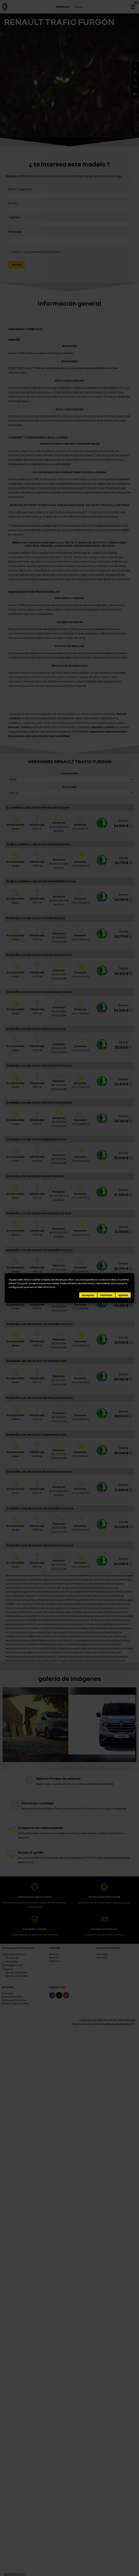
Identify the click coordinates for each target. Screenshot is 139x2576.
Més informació (47, 1286)
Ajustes (123, 1295)
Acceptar (88, 1295)
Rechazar (106, 1295)
